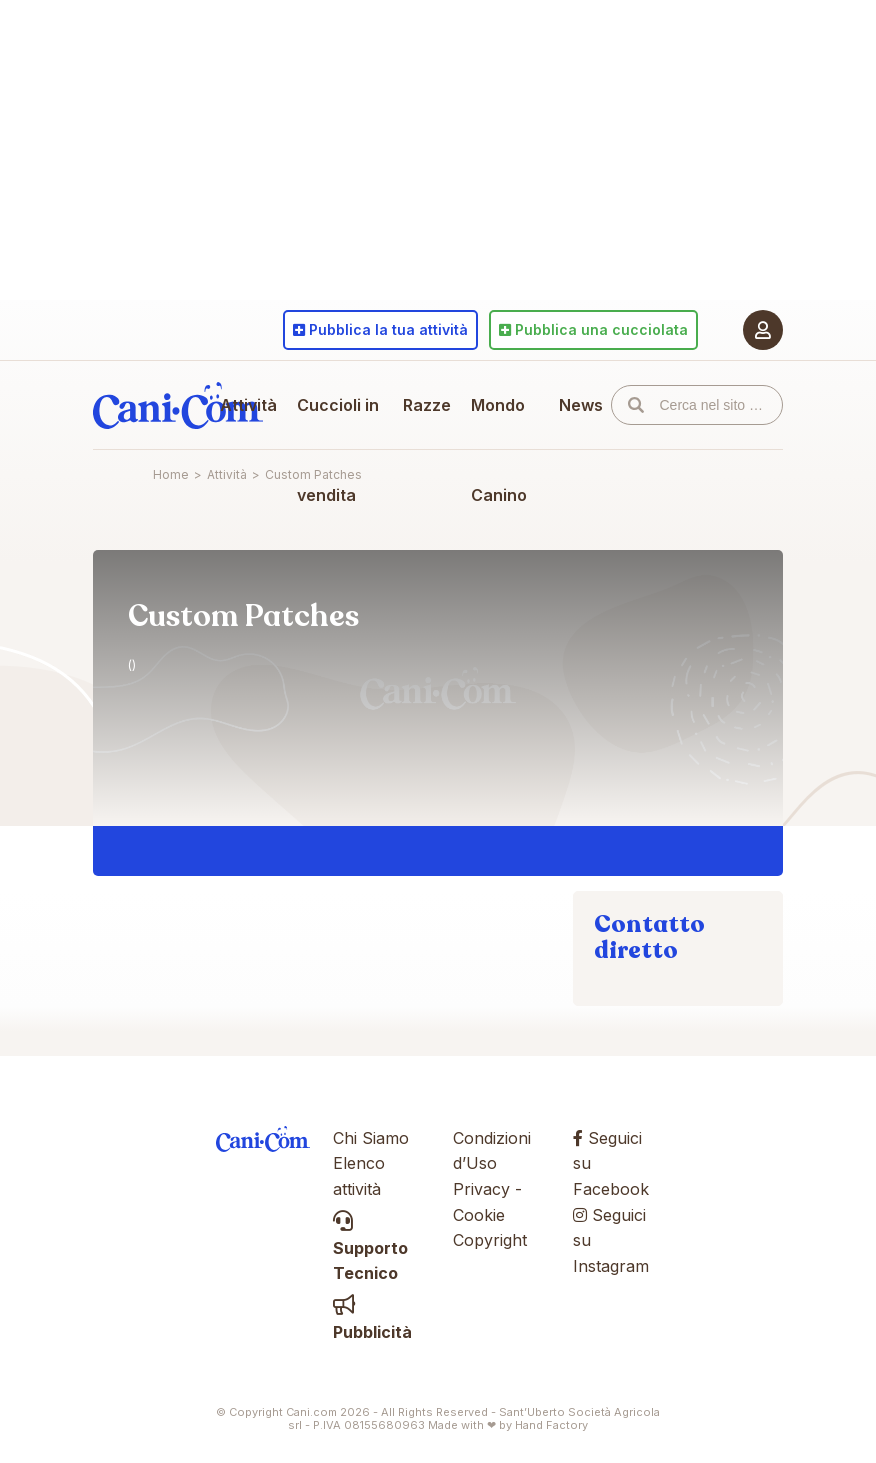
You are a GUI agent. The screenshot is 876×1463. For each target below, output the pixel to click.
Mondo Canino (499, 450)
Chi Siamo (371, 1138)
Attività (248, 405)
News (581, 405)
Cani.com (178, 405)
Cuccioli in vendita (338, 450)
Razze (427, 405)
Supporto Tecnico (370, 1247)
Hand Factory (551, 1425)
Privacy (481, 1189)
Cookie (479, 1215)
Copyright (490, 1240)
